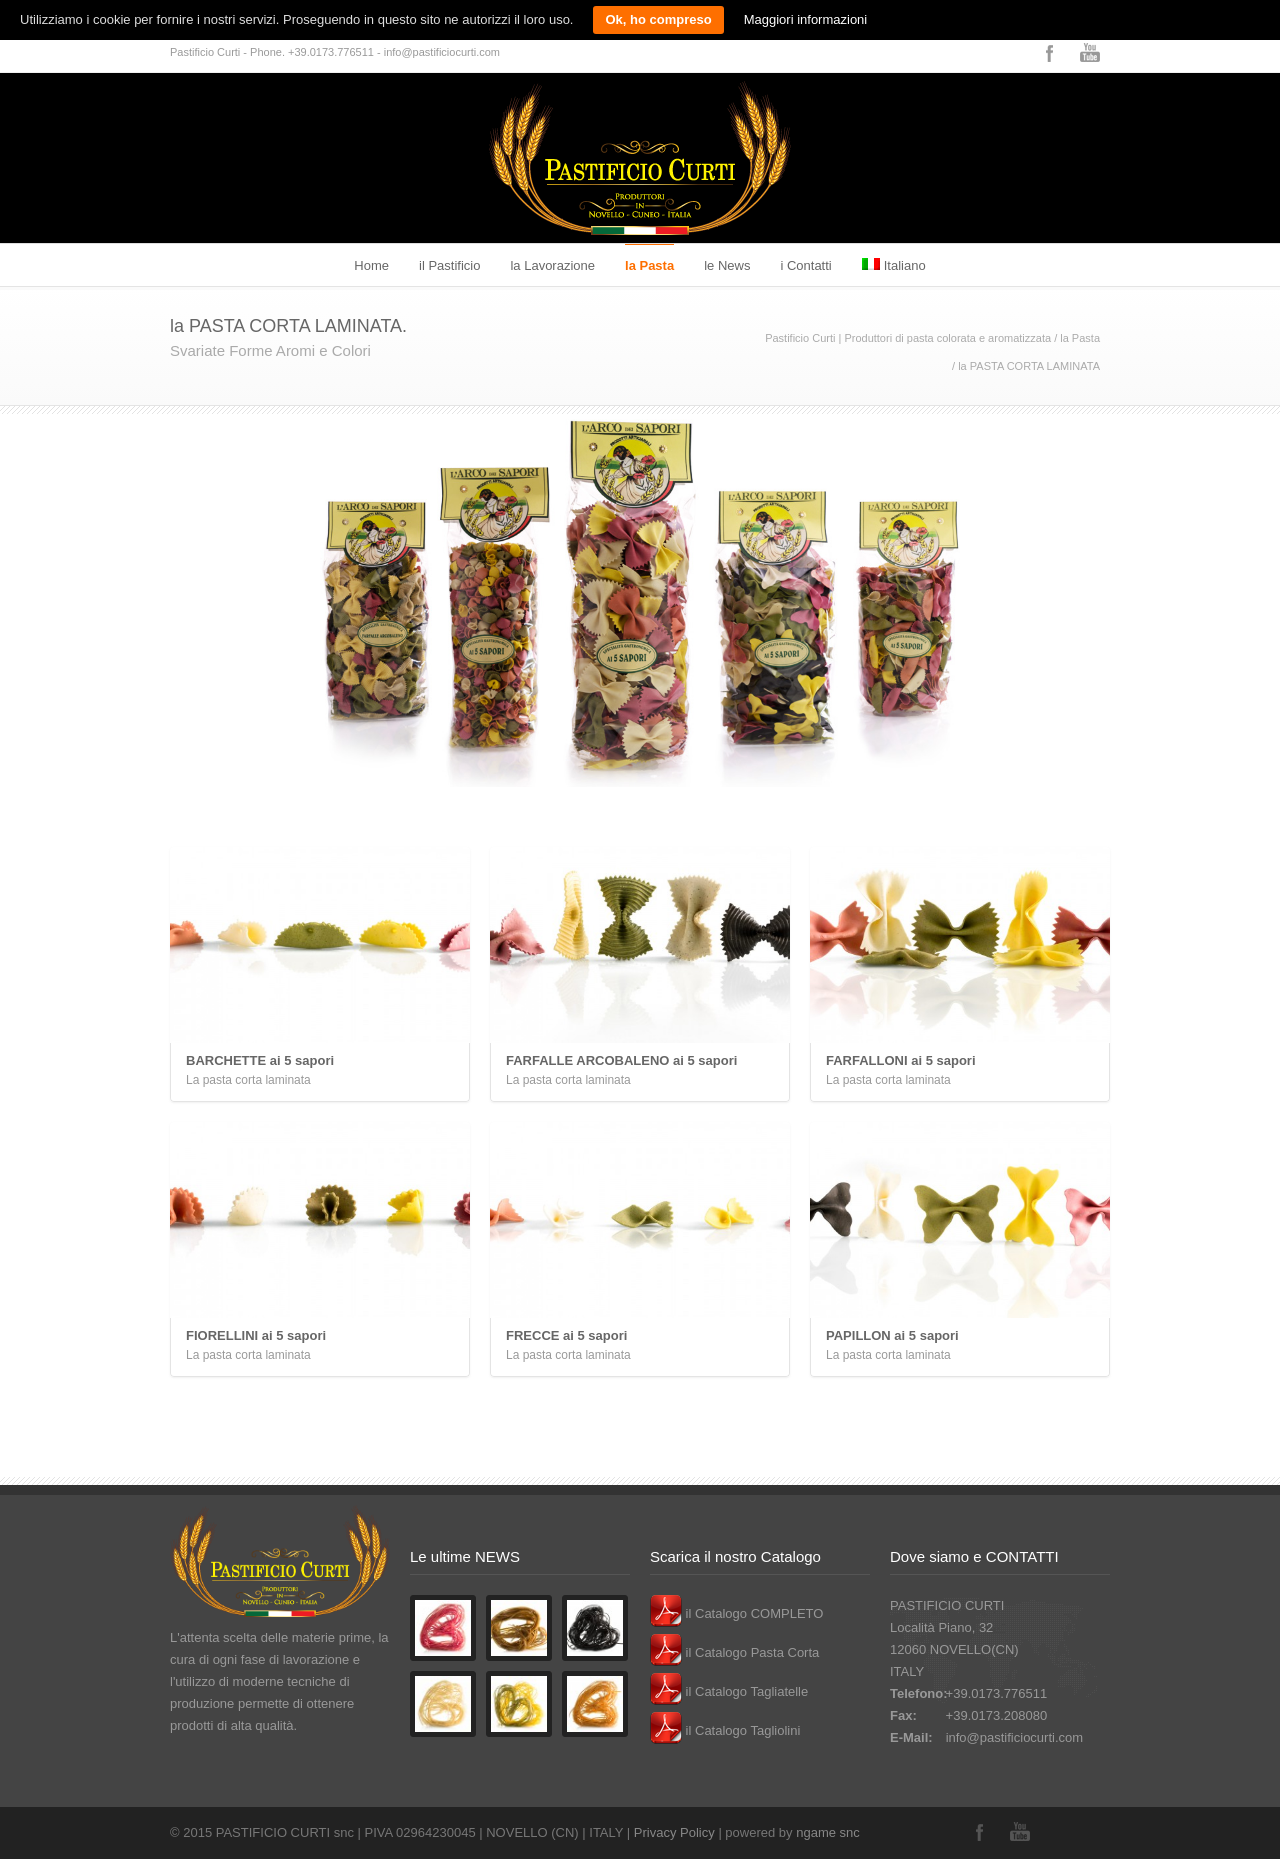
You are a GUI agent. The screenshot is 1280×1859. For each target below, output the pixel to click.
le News (727, 265)
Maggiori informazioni (806, 19)
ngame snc (828, 1832)
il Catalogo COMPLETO (736, 1613)
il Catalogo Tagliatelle (729, 1691)
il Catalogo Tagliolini (725, 1730)
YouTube (1090, 53)
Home (371, 265)
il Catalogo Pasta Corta (734, 1652)
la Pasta (649, 265)
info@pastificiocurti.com (1014, 1737)
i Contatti (805, 265)
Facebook (1050, 53)
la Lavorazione (552, 265)
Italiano (894, 265)
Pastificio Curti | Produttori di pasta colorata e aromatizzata (908, 338)
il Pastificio (449, 265)
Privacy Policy (674, 1832)
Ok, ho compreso (658, 19)
